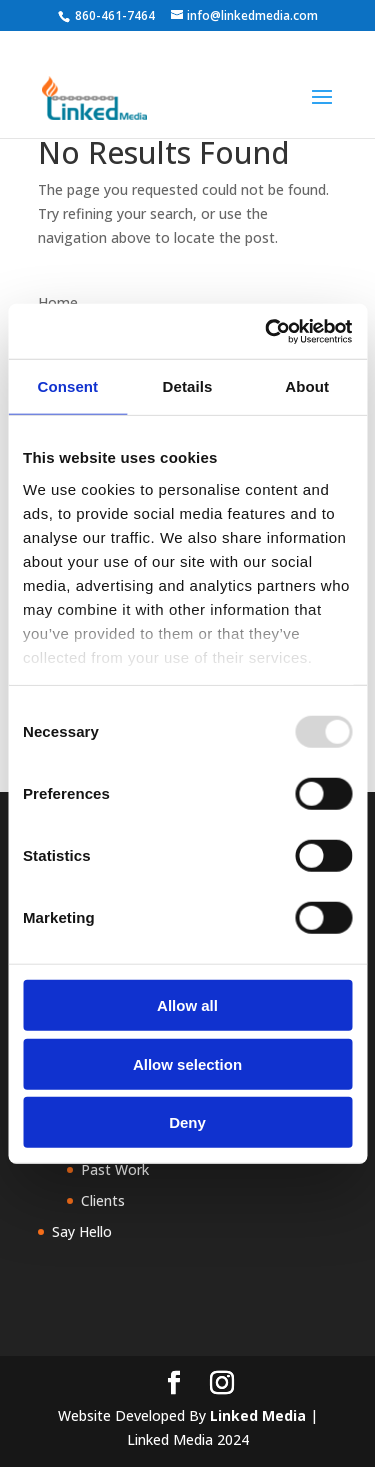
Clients (103, 1200)
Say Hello (82, 1231)
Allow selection (187, 1063)
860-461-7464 (115, 15)
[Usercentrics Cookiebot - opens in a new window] (267, 331)
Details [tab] (188, 386)
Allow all (187, 1005)
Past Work (115, 1169)
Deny (187, 1122)
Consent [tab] (67, 386)
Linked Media (258, 1415)
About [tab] (307, 386)
